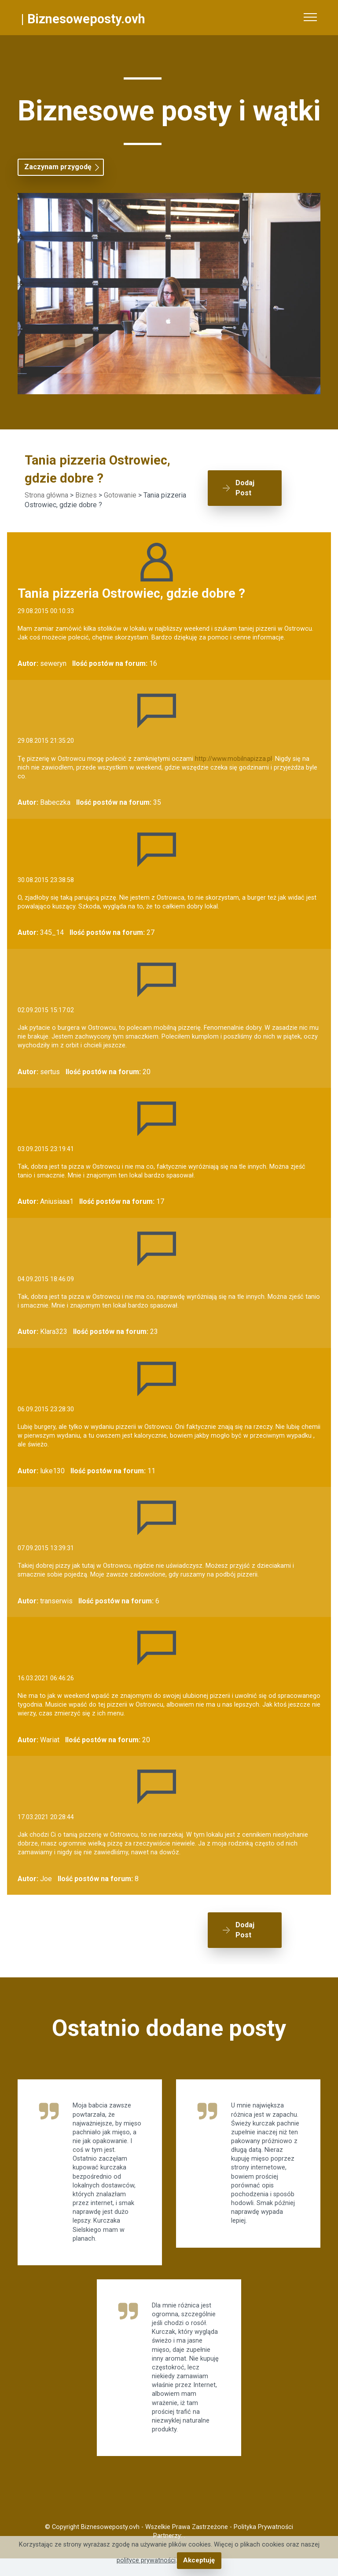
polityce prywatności (146, 2560)
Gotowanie (120, 495)
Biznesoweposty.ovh (86, 18)
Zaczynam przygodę (58, 167)
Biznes (86, 495)
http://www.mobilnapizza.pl (233, 759)
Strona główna (46, 495)
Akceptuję (199, 2560)
